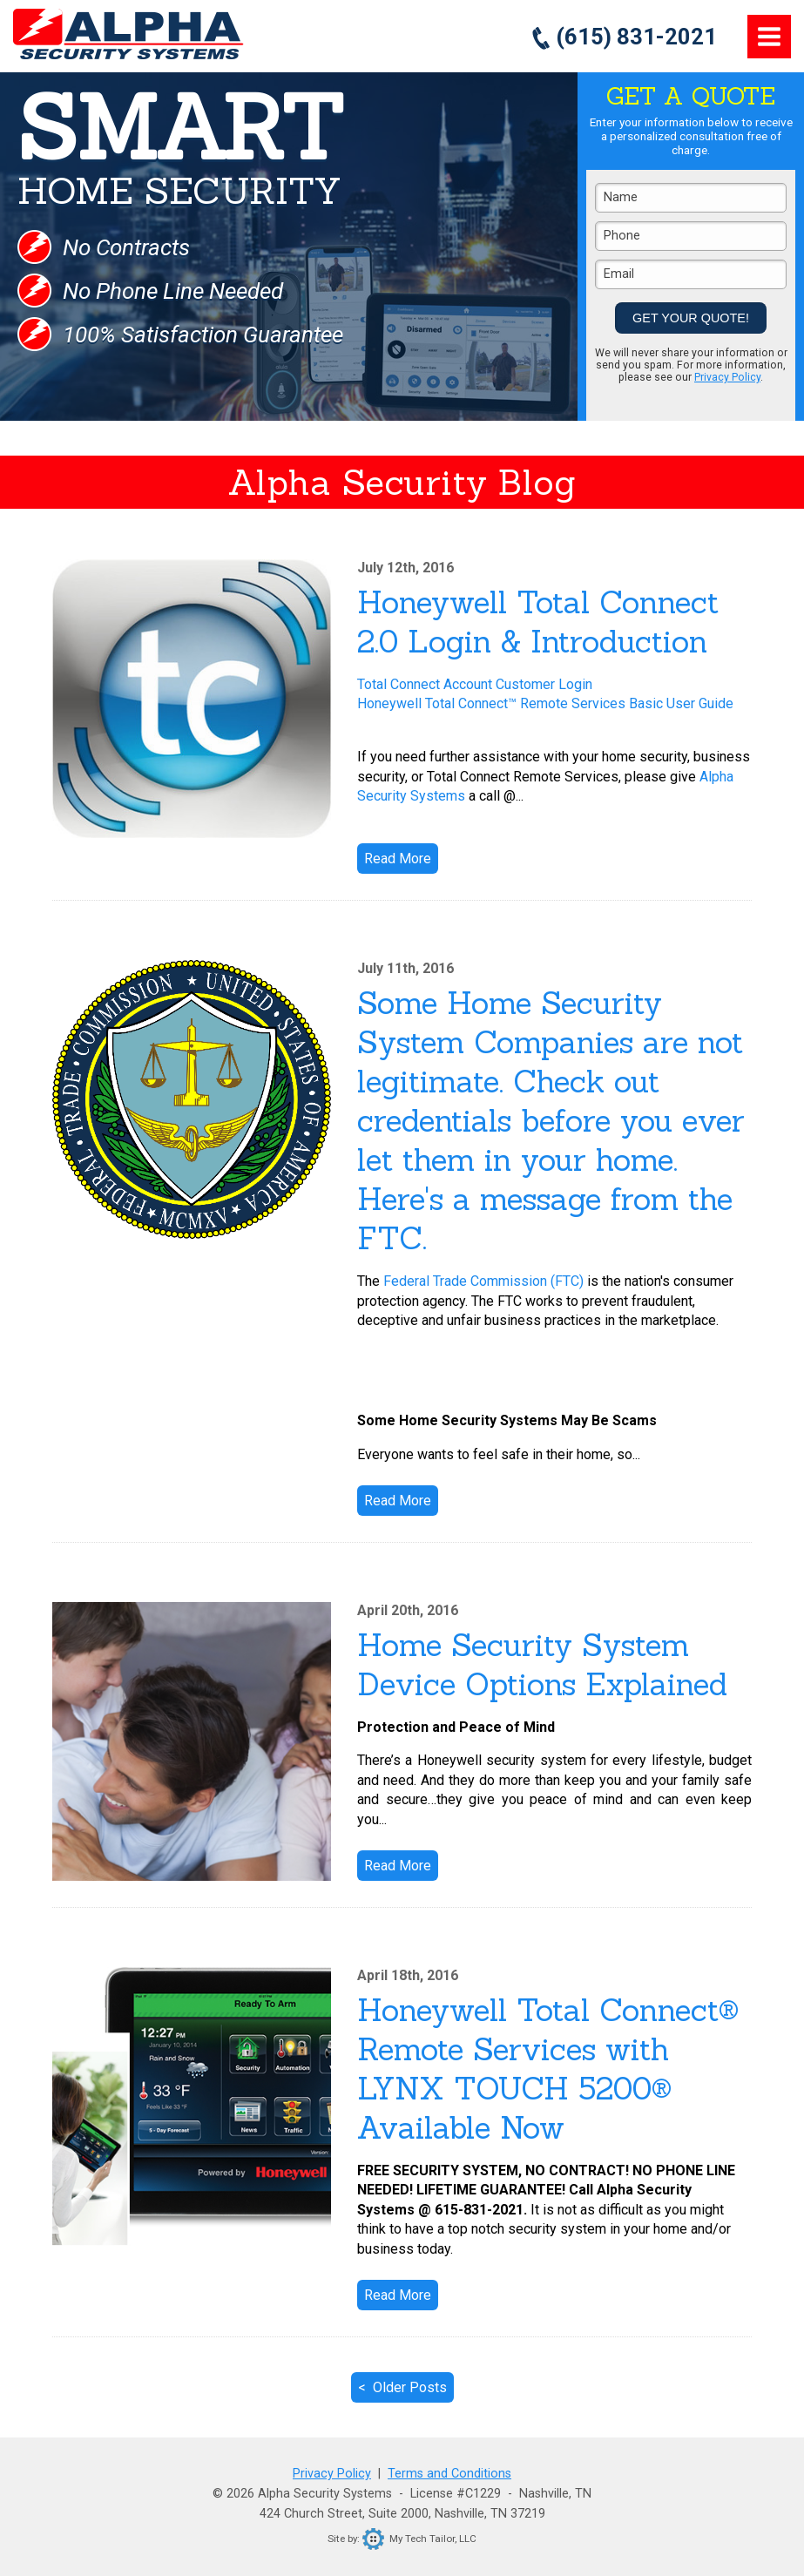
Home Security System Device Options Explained (542, 1665)
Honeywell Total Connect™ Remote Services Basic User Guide (545, 703)
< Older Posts (402, 2387)
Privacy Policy (727, 377)
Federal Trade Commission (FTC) (483, 1281)
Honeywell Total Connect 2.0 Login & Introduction (538, 622)
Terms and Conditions (449, 2473)
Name (621, 197)
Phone (622, 235)
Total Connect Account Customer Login (474, 684)
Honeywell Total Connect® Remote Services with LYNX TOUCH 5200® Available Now (548, 2069)
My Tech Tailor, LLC (419, 2538)
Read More (397, 858)
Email (619, 274)
